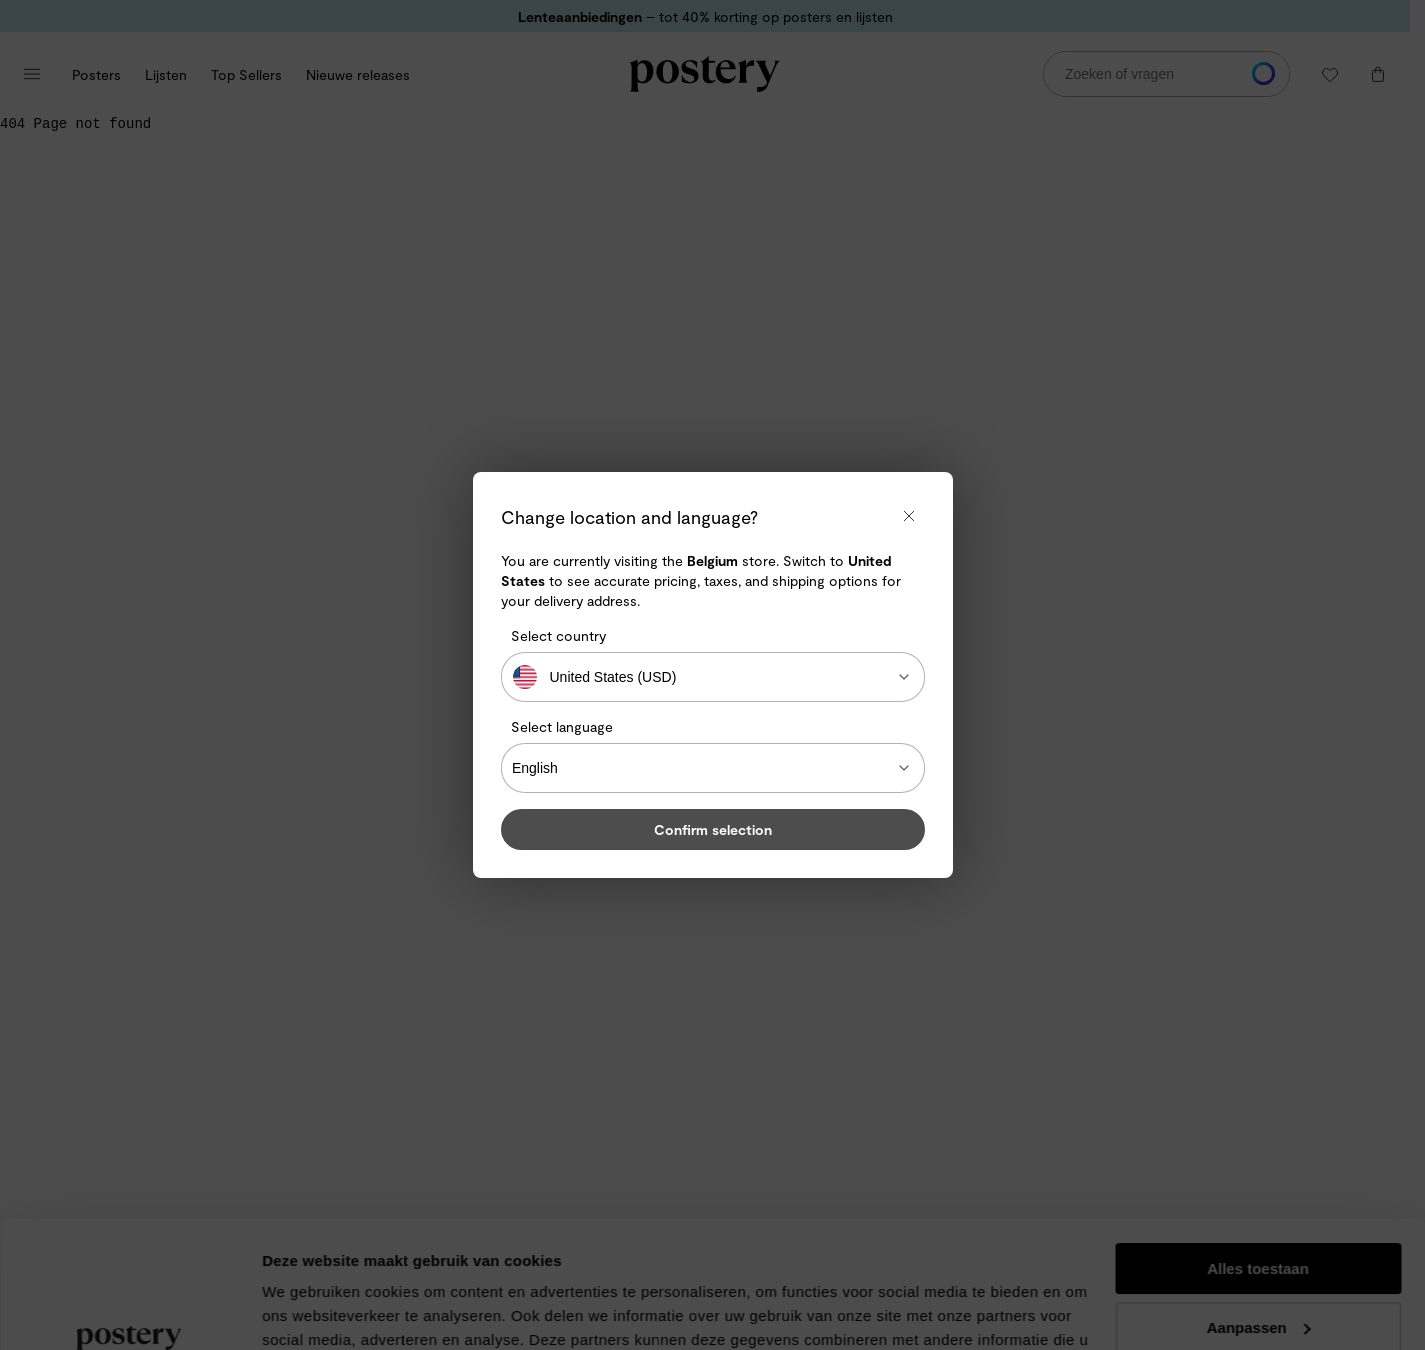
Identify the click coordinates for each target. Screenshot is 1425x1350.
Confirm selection (713, 829)
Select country (558, 635)
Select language (562, 726)
